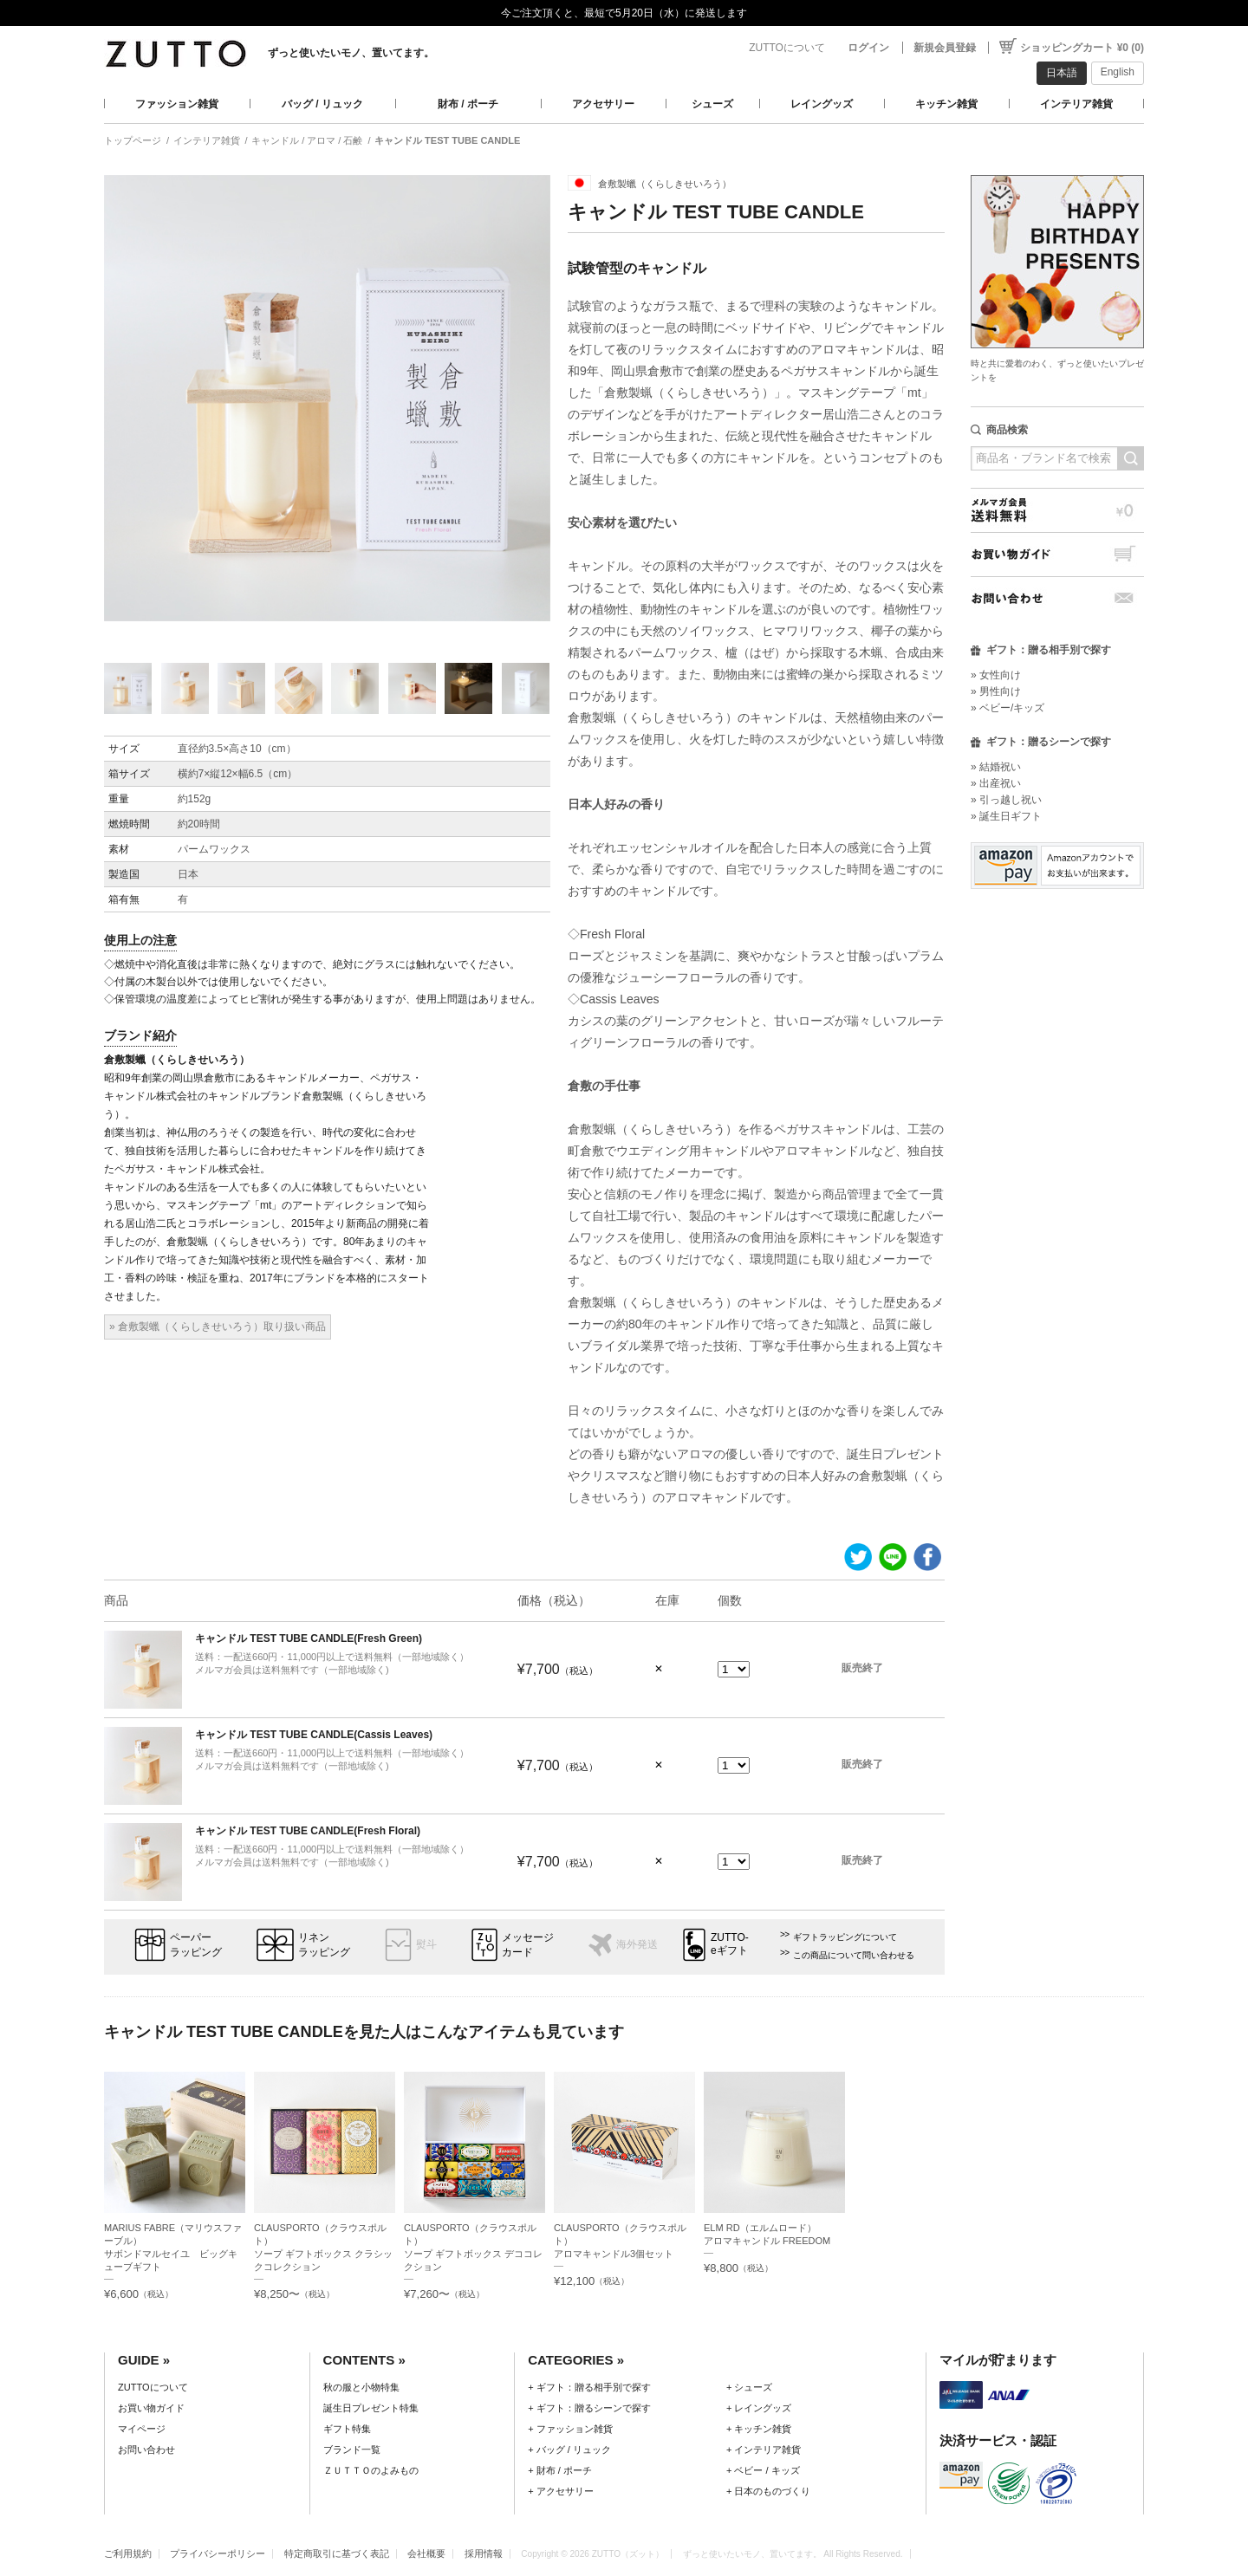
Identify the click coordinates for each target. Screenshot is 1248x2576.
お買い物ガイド (1057, 554)
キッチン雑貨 (946, 104)
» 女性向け (996, 675)
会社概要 (426, 2553)
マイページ (142, 2429)
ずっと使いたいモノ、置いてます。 (351, 53)
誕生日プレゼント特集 (371, 2408)
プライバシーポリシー (217, 2553)
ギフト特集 (347, 2429)
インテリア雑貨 (1076, 104)
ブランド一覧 (351, 2449)
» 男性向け (996, 691)
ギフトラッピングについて (845, 1937)
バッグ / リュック (322, 104)
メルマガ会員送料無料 (1057, 510)
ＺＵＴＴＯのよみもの (371, 2470)
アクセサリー (603, 104)
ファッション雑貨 (176, 104)
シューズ (712, 104)
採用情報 (484, 2553)
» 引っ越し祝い (1006, 800)
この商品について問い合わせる (853, 1955)
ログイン (868, 48)
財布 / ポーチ (468, 104)
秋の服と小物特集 (361, 2387)
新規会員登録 (944, 48)
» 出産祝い (996, 783)
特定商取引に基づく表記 (336, 2553)
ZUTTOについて (787, 48)
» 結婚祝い (996, 767)
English (1117, 72)
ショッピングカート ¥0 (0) (1082, 48)
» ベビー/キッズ (1007, 708)
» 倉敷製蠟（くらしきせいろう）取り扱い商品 (217, 1326)
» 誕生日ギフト (1006, 816)
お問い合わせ (1057, 598)
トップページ (132, 140)
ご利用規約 (128, 2553)
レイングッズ (821, 104)
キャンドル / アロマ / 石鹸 (306, 140)
